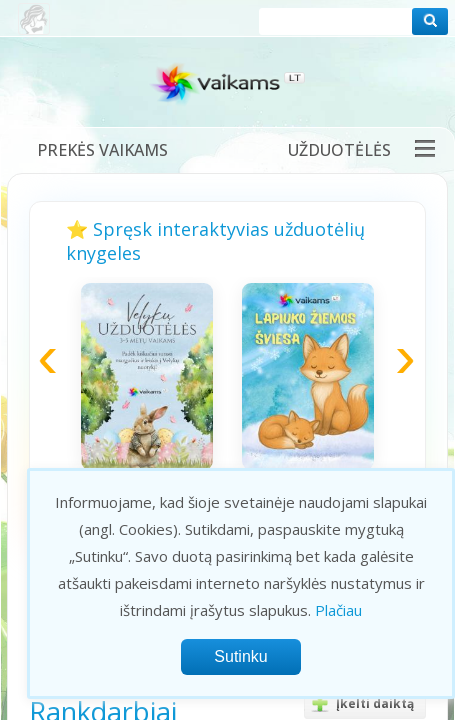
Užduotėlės (339, 150)
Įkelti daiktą (359, 704)
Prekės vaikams (102, 150)
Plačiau (338, 610)
